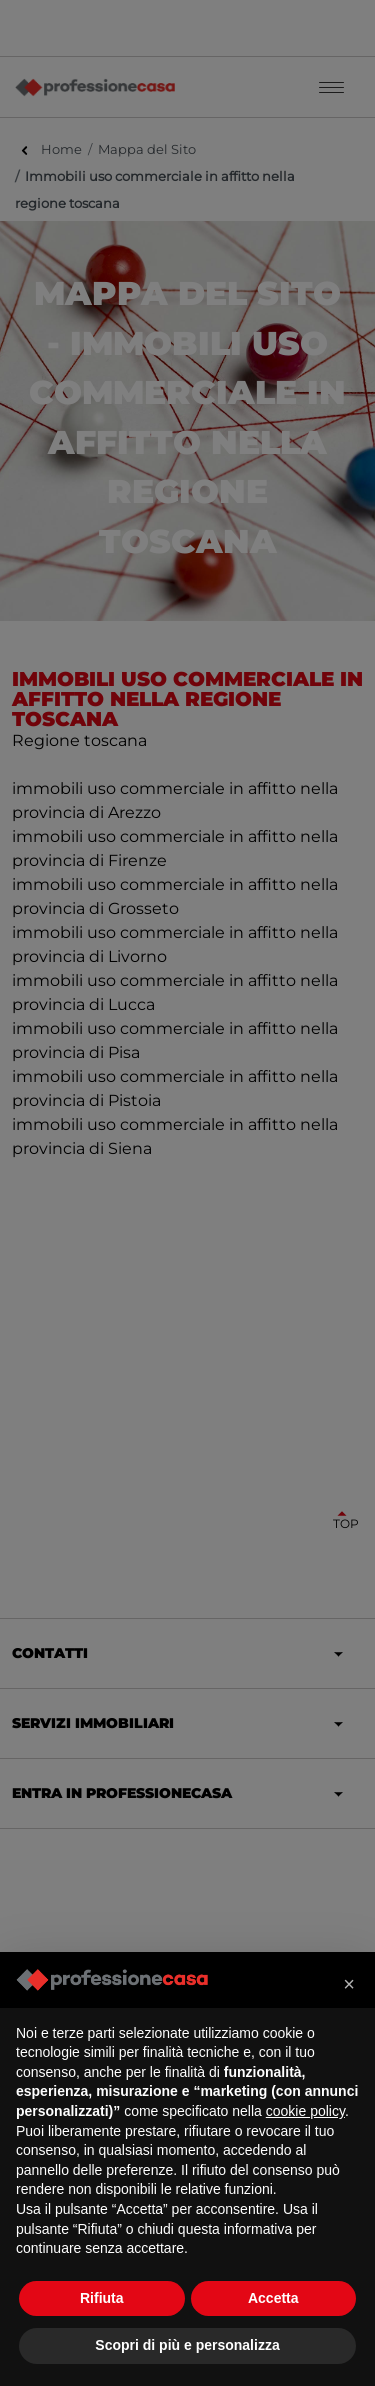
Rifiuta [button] (102, 2298)
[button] (349, 1984)
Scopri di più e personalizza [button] (187, 2345)
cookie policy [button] (305, 2111)
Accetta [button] (273, 2298)
